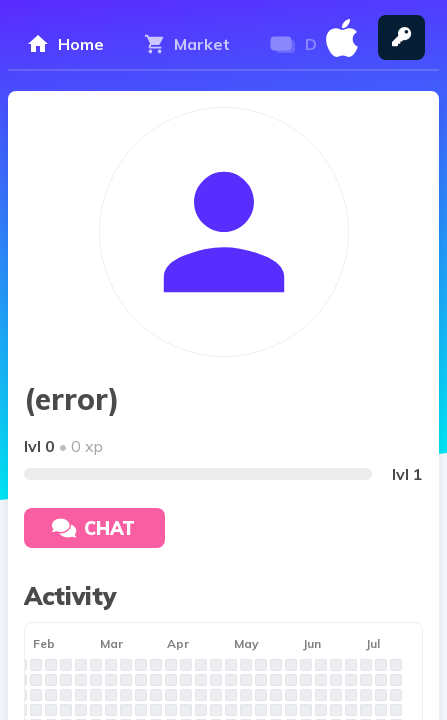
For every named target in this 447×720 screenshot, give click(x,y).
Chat (93, 528)
